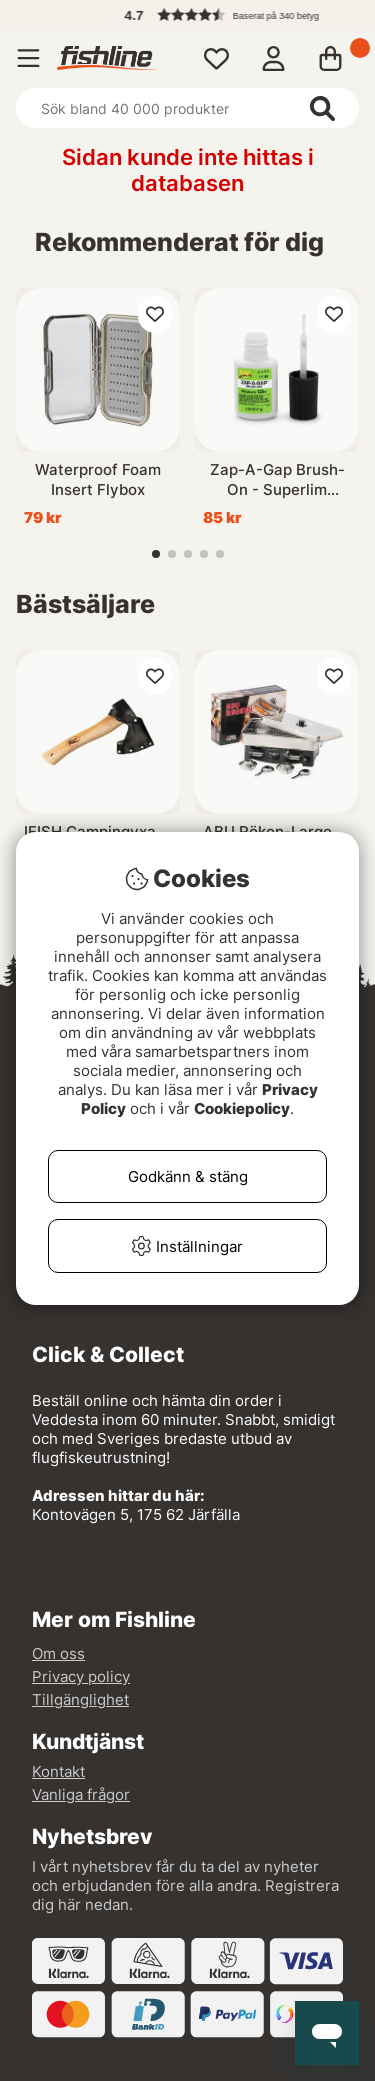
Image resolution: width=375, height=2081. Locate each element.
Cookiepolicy (242, 1108)
